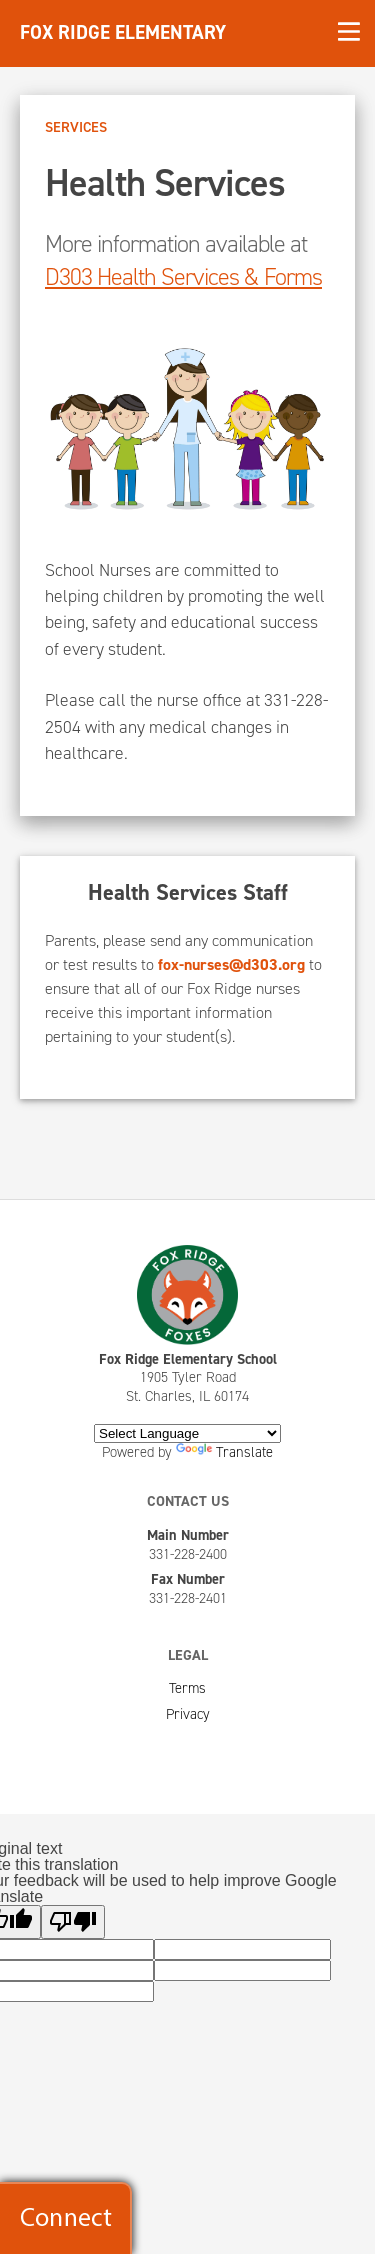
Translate (224, 1452)
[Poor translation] (73, 1922)
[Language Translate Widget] (187, 1433)
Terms (187, 1688)
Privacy (188, 1714)
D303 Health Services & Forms (183, 277)
